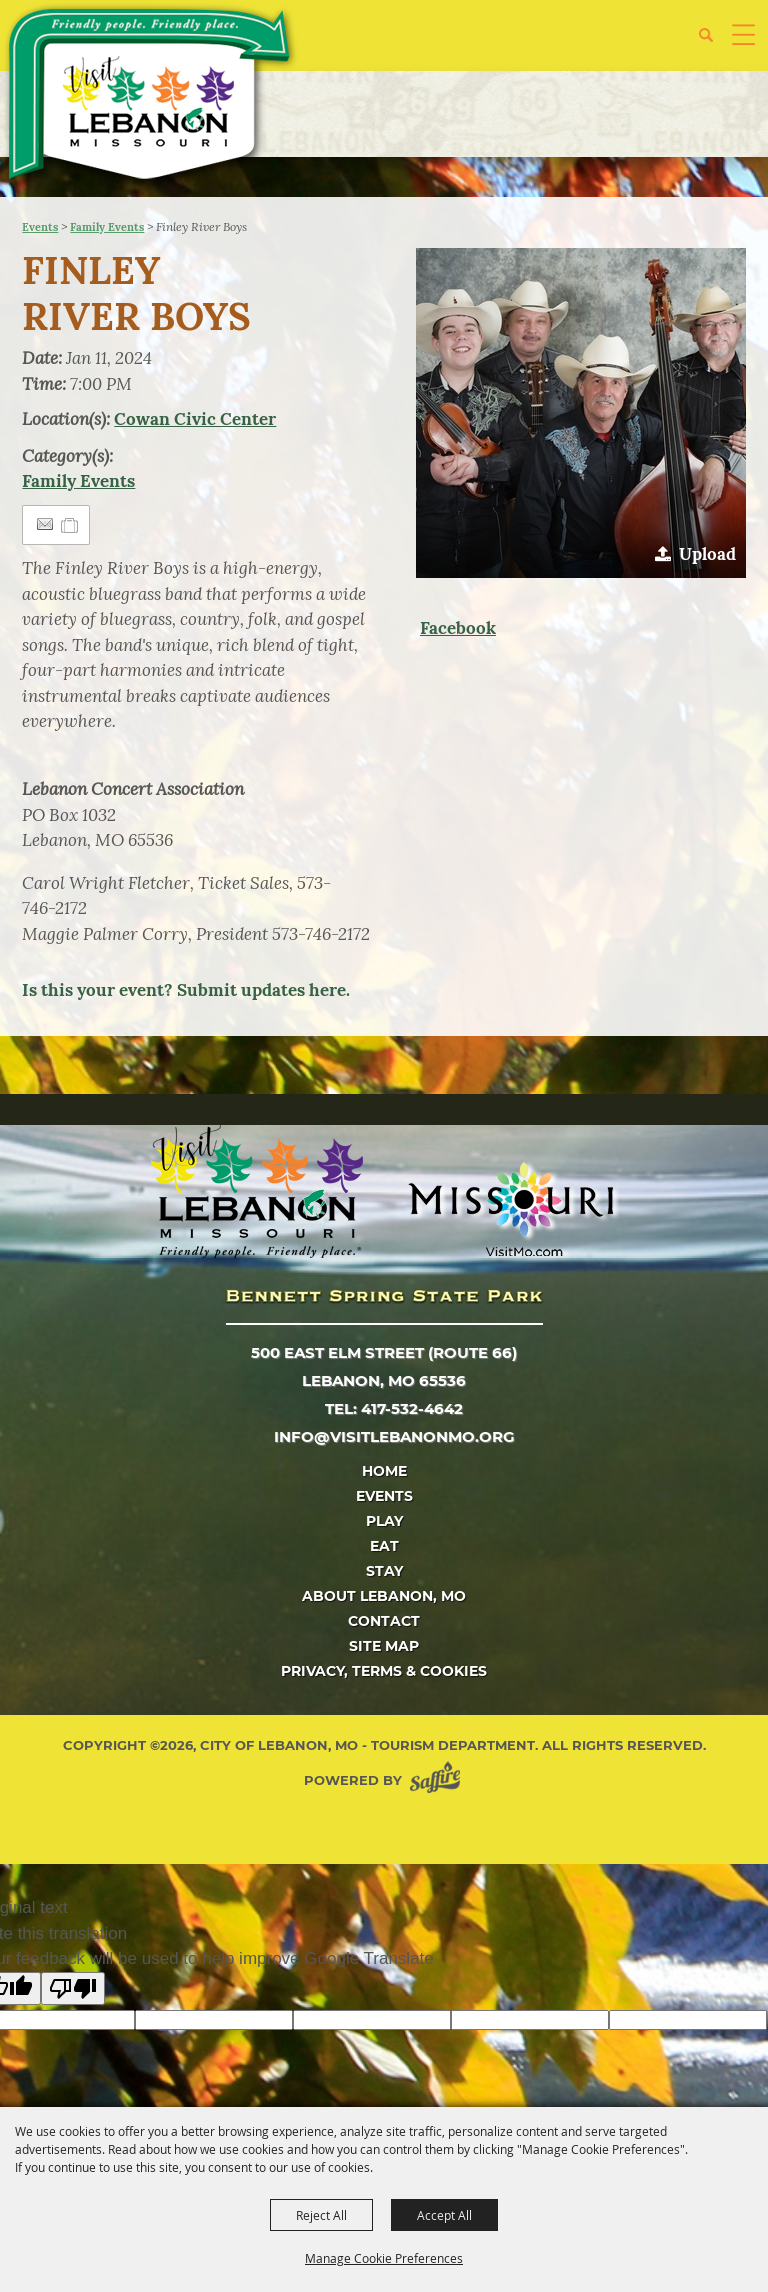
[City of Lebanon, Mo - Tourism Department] (151, 97)
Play (384, 1521)
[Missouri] (510, 1209)
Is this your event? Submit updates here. (186, 990)
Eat (384, 1546)
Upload (707, 554)
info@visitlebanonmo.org (394, 1436)
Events (40, 227)
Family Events (107, 227)
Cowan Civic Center (195, 419)
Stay (384, 1571)
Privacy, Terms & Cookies (384, 1671)
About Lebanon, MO (384, 1596)
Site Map (384, 1646)
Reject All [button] (321, 2215)
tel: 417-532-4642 (394, 1408)
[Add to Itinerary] (70, 525)
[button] (713, 42)
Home (384, 1471)
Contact (384, 1621)
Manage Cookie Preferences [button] (384, 2258)
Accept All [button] (444, 2215)
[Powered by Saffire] (439, 1780)
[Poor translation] (73, 1988)
